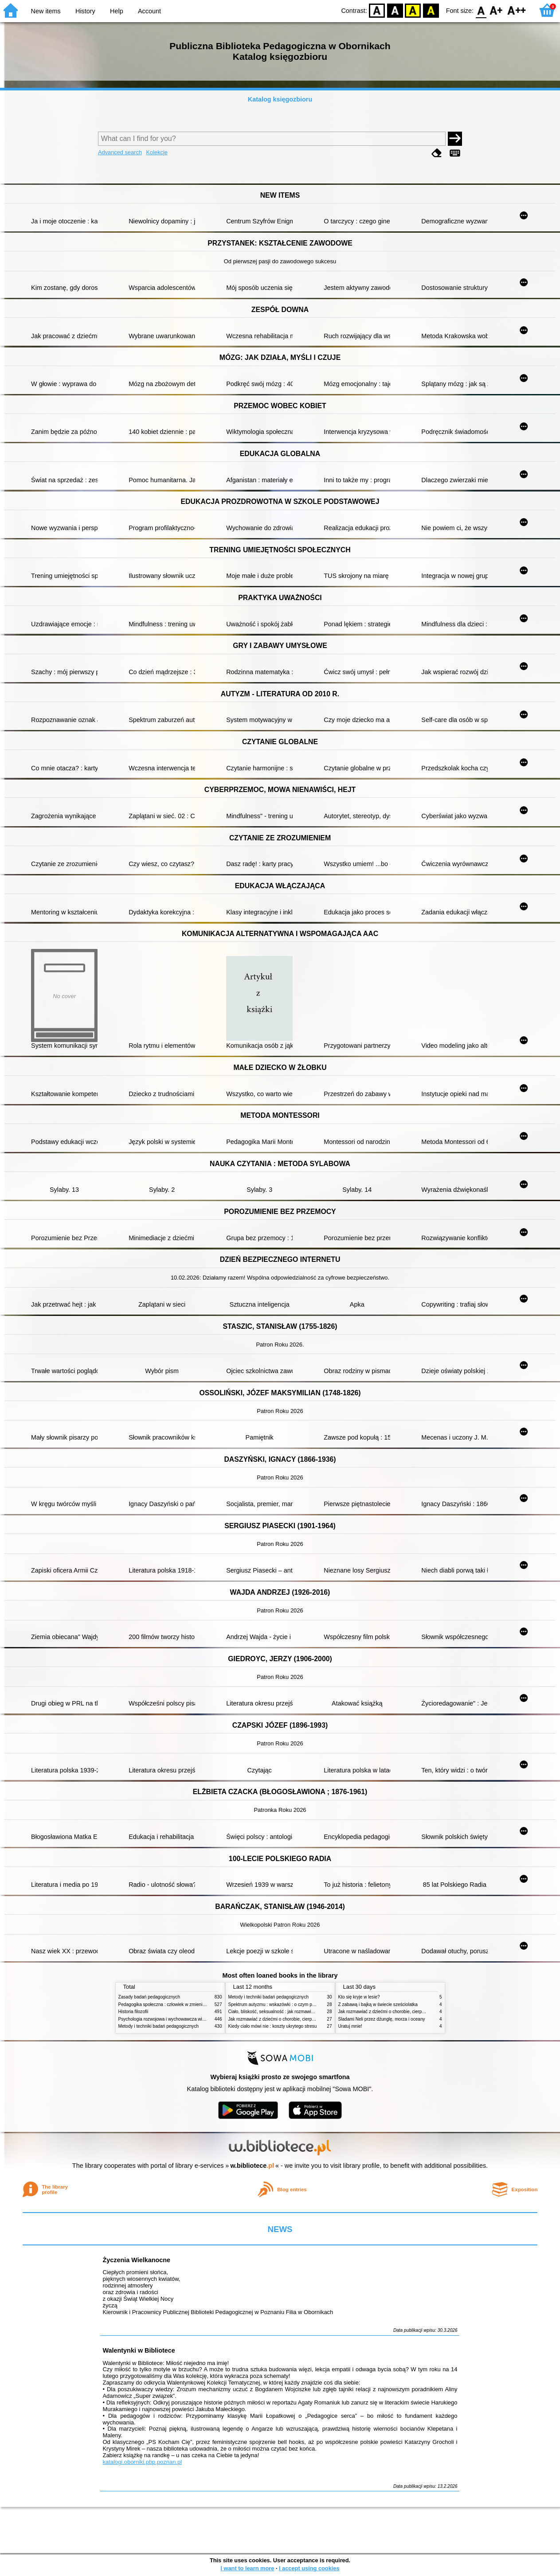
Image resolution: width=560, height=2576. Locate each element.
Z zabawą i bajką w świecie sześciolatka (378, 2004)
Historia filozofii (133, 2011)
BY (430, 10)
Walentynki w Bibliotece (138, 2350)
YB (413, 10)
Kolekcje (157, 152)
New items (46, 11)
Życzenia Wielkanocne (136, 2260)
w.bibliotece (252, 2165)
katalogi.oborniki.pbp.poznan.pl (142, 2462)
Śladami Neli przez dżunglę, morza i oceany (381, 2019)
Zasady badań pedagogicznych (149, 1996)
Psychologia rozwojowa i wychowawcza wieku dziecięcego (176, 2019)
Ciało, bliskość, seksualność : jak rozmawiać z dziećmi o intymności (295, 2011)
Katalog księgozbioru (280, 99)
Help (116, 11)
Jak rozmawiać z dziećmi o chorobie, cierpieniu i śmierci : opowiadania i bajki (304, 2019)
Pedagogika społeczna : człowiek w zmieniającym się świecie (178, 2004)
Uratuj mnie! (350, 2026)
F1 (496, 10)
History (85, 11)
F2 (517, 10)
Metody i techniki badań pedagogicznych (158, 2026)
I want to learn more (247, 2568)
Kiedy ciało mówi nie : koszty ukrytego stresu (272, 2026)
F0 (481, 10)
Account (149, 11)
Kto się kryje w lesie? (359, 1996)
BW (395, 10)
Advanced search (120, 152)
